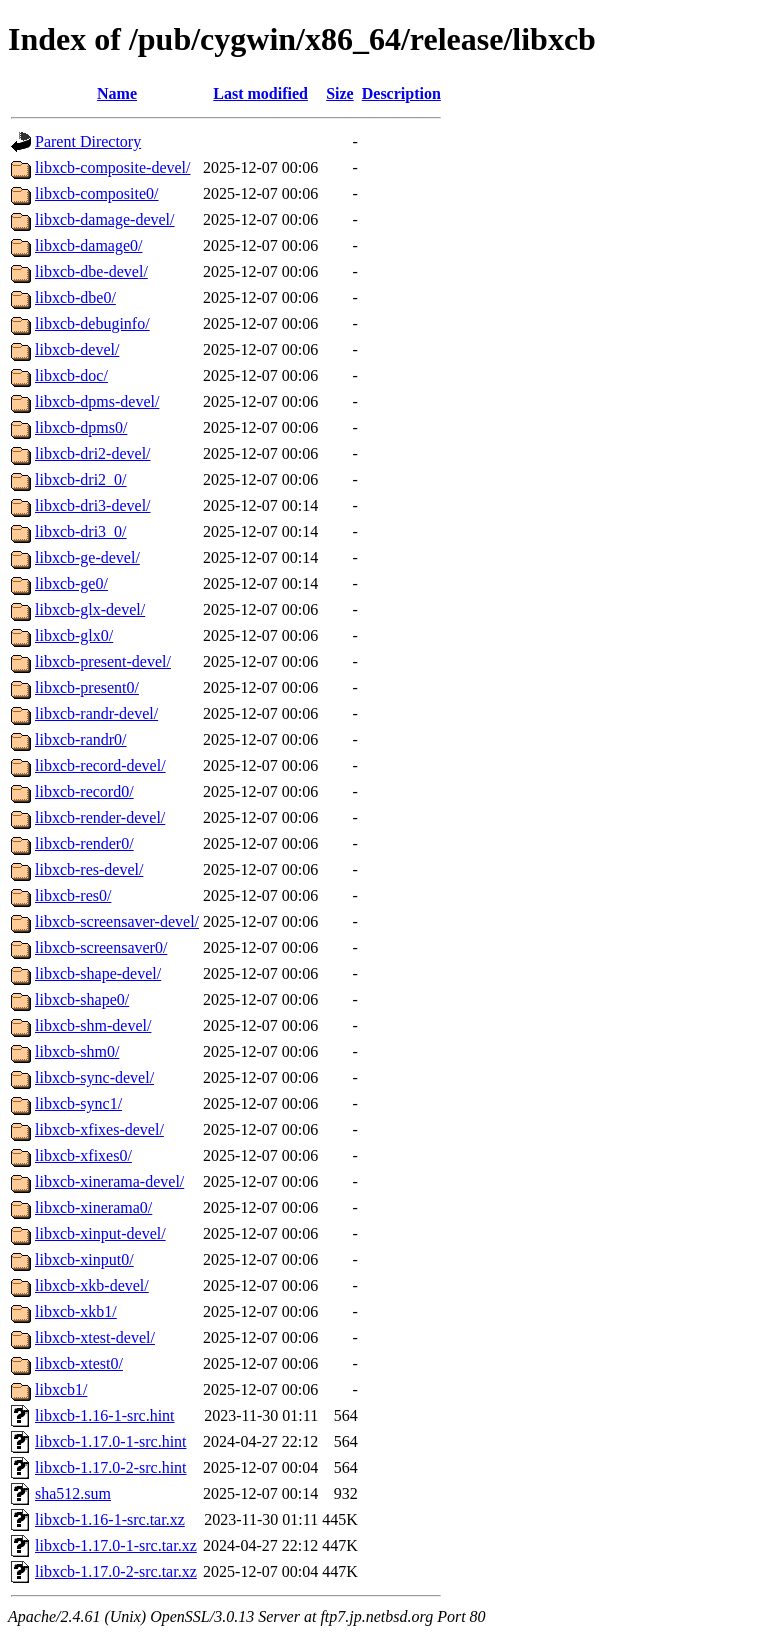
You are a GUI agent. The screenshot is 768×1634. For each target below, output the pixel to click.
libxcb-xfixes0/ (83, 1155)
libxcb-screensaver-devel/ (117, 921)
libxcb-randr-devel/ (96, 713)
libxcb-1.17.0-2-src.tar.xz (116, 1571)
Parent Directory (88, 141)
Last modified (260, 93)
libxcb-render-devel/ (100, 817)
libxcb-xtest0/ (79, 1363)
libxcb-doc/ (71, 375)
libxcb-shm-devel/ (93, 1025)
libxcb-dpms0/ (81, 427)
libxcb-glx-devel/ (90, 609)
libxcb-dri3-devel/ (93, 505)
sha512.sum (73, 1493)
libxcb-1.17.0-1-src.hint (111, 1441)
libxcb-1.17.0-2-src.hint (111, 1467)
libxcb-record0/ (84, 791)
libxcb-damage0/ (89, 245)
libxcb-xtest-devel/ (95, 1337)
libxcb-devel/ (77, 349)
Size (340, 93)
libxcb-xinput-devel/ (100, 1233)
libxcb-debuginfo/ (92, 323)
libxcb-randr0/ (81, 739)
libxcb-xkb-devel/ (92, 1285)
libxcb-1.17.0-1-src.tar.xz (116, 1545)
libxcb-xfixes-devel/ (99, 1129)
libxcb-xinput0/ (84, 1259)
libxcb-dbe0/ (75, 297)
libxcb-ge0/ (71, 583)
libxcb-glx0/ (74, 635)
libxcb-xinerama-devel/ (109, 1181)
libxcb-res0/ (73, 895)
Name (117, 93)
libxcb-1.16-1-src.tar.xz (110, 1519)
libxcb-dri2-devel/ (93, 453)
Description (401, 93)
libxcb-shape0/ (82, 999)
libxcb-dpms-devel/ (97, 401)
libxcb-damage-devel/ (105, 219)
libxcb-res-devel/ (89, 869)
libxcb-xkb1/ (76, 1311)
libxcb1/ (61, 1389)
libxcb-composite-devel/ (113, 167)
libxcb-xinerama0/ (93, 1207)
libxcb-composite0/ (97, 193)
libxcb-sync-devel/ (94, 1077)
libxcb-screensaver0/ (101, 947)
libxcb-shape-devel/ (98, 973)
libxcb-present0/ (87, 687)
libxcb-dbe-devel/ (91, 271)
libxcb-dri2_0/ (81, 479)
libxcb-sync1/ (78, 1103)
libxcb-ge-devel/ (87, 557)
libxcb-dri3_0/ (81, 531)
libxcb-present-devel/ (103, 661)
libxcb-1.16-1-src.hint (105, 1415)
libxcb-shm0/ (77, 1051)
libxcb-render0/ (84, 843)
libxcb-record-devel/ (100, 765)
